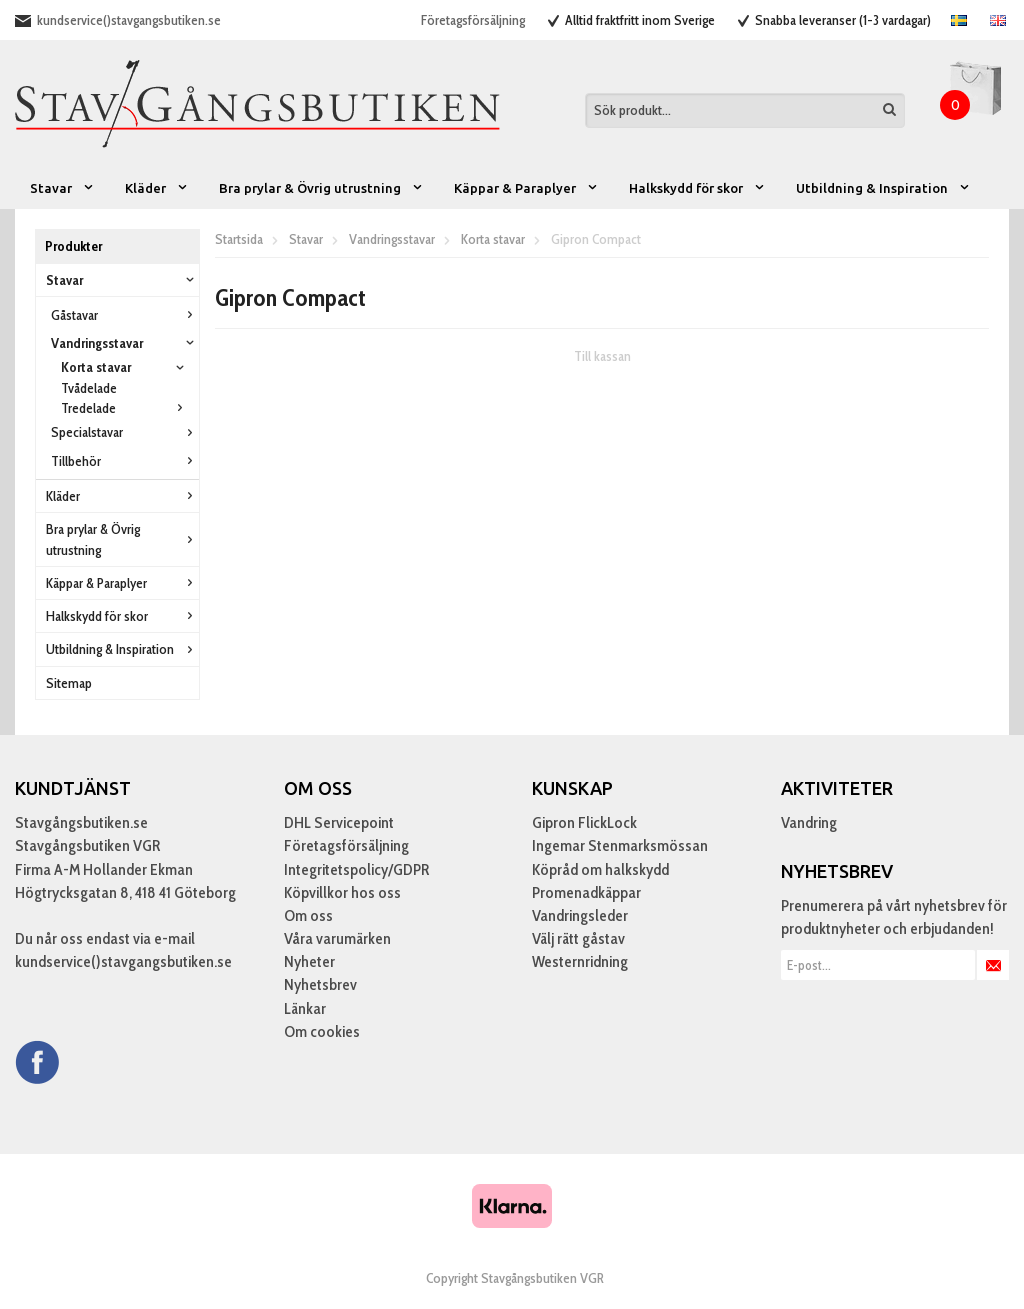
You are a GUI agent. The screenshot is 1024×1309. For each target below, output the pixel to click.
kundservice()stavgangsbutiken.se (129, 20)
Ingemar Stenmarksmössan (620, 845)
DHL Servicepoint (339, 822)
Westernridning (580, 961)
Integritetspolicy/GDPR (356, 869)
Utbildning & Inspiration (883, 188)
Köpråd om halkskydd (600, 869)
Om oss (308, 915)
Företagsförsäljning (473, 20)
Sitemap (69, 683)
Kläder (157, 188)
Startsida (239, 239)
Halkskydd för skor (697, 188)
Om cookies (322, 1031)
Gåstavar (125, 315)
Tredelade (125, 408)
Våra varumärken (337, 938)
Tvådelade (89, 388)
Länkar (305, 1008)
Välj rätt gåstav (578, 938)
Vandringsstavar (125, 343)
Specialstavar (125, 432)
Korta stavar (125, 367)
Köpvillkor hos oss (342, 892)
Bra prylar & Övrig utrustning (321, 188)
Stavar (62, 188)
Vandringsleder (580, 915)
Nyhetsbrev (320, 984)
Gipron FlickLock (584, 822)
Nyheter (309, 961)
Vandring (809, 822)
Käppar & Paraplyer (526, 188)
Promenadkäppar (586, 892)
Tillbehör (125, 461)
